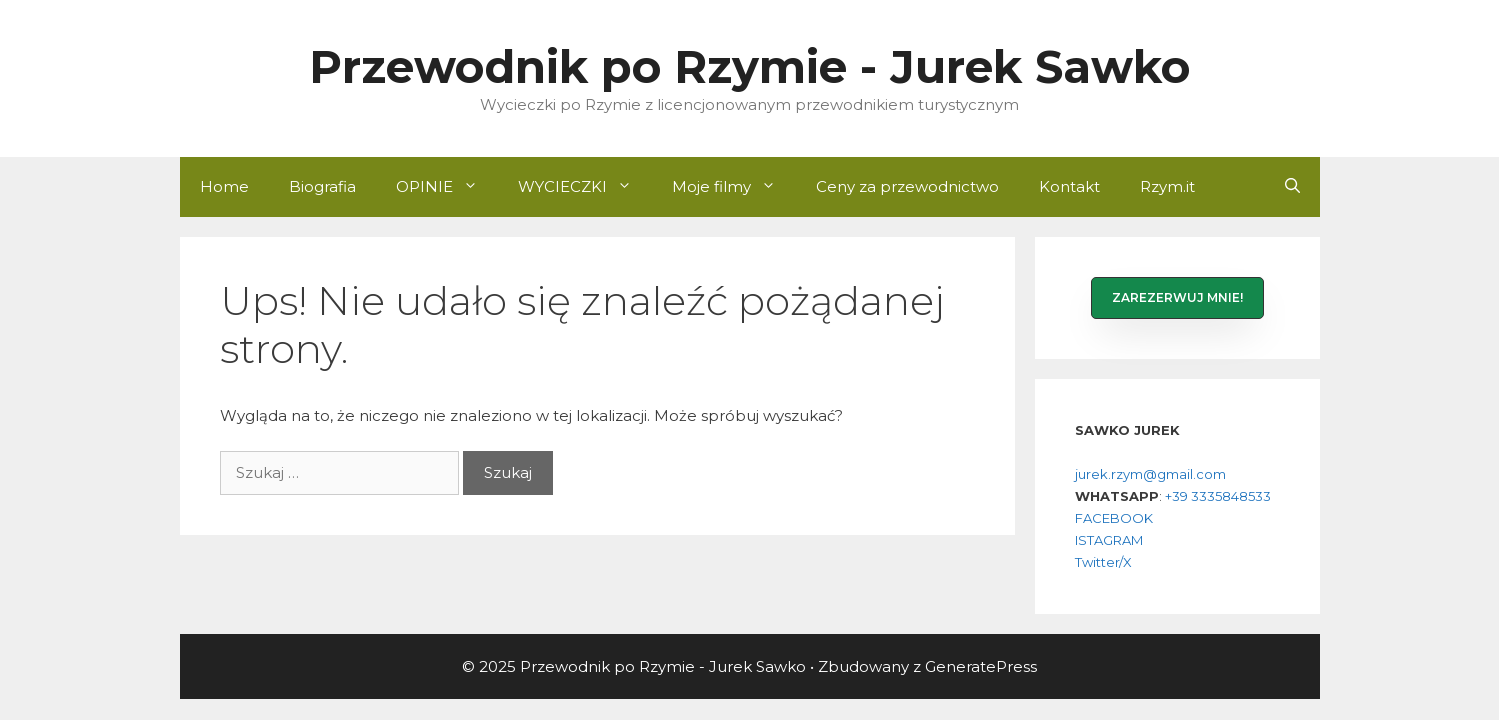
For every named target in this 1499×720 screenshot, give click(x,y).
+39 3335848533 (1218, 496)
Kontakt (1069, 186)
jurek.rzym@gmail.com (1150, 474)
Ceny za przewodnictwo (907, 186)
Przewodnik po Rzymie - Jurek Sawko (749, 66)
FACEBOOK (1114, 518)
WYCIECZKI (585, 187)
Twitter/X (1103, 562)
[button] (1177, 298)
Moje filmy (734, 187)
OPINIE (447, 187)
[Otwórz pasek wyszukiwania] (1292, 187)
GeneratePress (981, 666)
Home (224, 186)
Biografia (322, 186)
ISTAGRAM (1109, 540)
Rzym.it (1167, 186)
